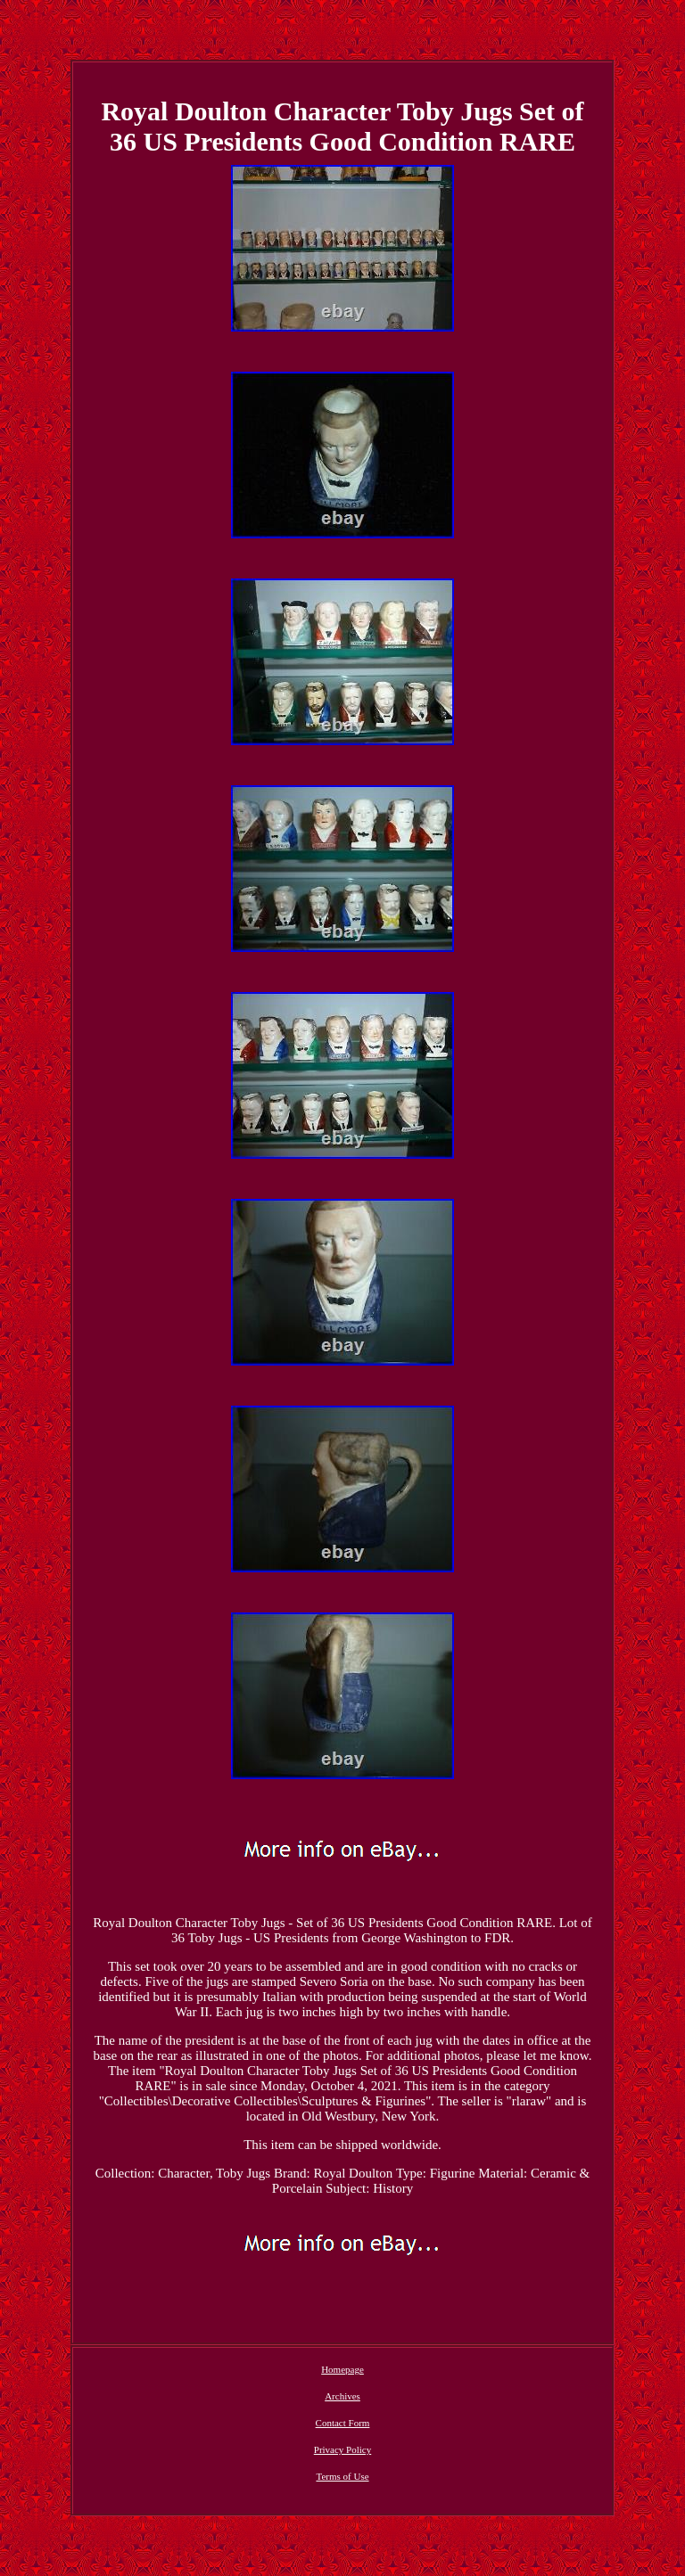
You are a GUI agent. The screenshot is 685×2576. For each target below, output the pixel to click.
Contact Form (343, 2422)
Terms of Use (342, 2476)
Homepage (342, 2369)
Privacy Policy (342, 2449)
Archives (342, 2396)
